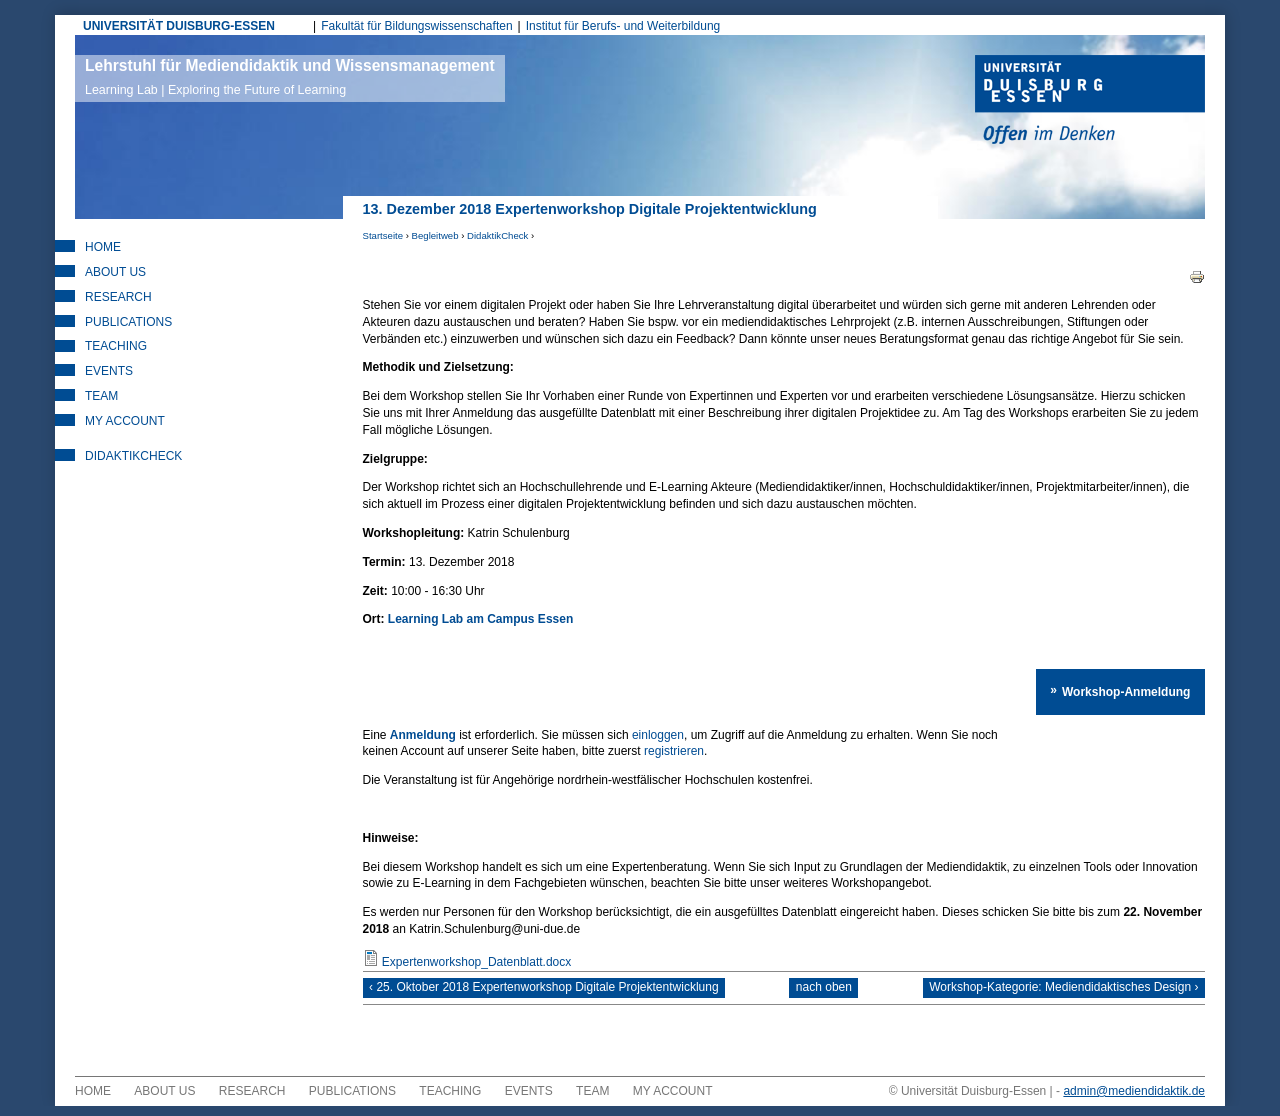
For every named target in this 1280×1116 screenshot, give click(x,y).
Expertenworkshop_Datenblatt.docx (476, 962)
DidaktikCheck (497, 235)
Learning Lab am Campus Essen (480, 619)
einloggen (658, 735)
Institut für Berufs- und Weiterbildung (623, 26)
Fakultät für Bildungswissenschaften (416, 26)
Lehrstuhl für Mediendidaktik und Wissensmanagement (290, 77)
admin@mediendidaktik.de (1134, 1101)
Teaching (116, 346)
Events (109, 371)
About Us (115, 272)
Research (118, 297)
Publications (128, 322)
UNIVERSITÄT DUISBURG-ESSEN (179, 26)
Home (103, 247)
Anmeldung (423, 735)
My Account (125, 421)
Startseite (383, 235)
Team (101, 396)
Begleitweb (435, 235)
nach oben (824, 993)
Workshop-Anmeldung (1129, 689)
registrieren (495, 751)
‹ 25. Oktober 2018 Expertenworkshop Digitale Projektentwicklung (555, 993)
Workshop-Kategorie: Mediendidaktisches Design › (1053, 993)
